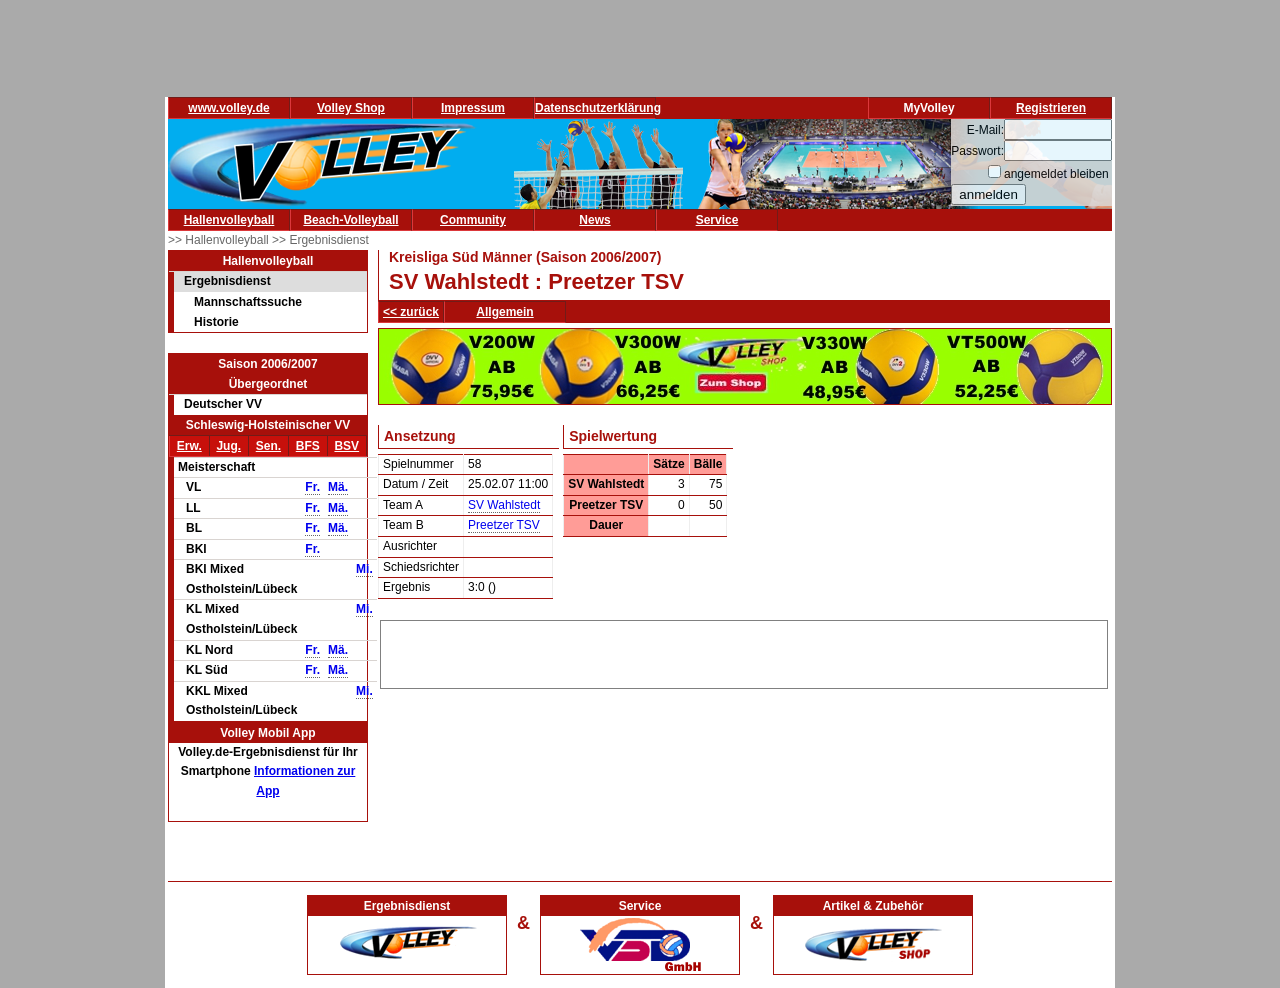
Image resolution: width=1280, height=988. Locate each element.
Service (717, 220)
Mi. (364, 569)
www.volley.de (228, 108)
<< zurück (411, 312)
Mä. (338, 487)
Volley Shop (351, 108)
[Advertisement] (744, 651)
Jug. (228, 446)
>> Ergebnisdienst (320, 240)
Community (473, 220)
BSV (346, 446)
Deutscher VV (223, 404)
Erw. (189, 446)
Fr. (312, 487)
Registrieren (1051, 108)
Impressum (473, 108)
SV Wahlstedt (504, 505)
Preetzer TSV (504, 525)
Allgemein (504, 312)
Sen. (268, 446)
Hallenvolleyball (229, 220)
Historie (216, 322)
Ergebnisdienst (227, 281)
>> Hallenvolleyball (220, 240)
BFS (308, 446)
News (594, 220)
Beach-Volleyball (350, 220)
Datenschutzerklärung (598, 108)
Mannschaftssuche (248, 302)
